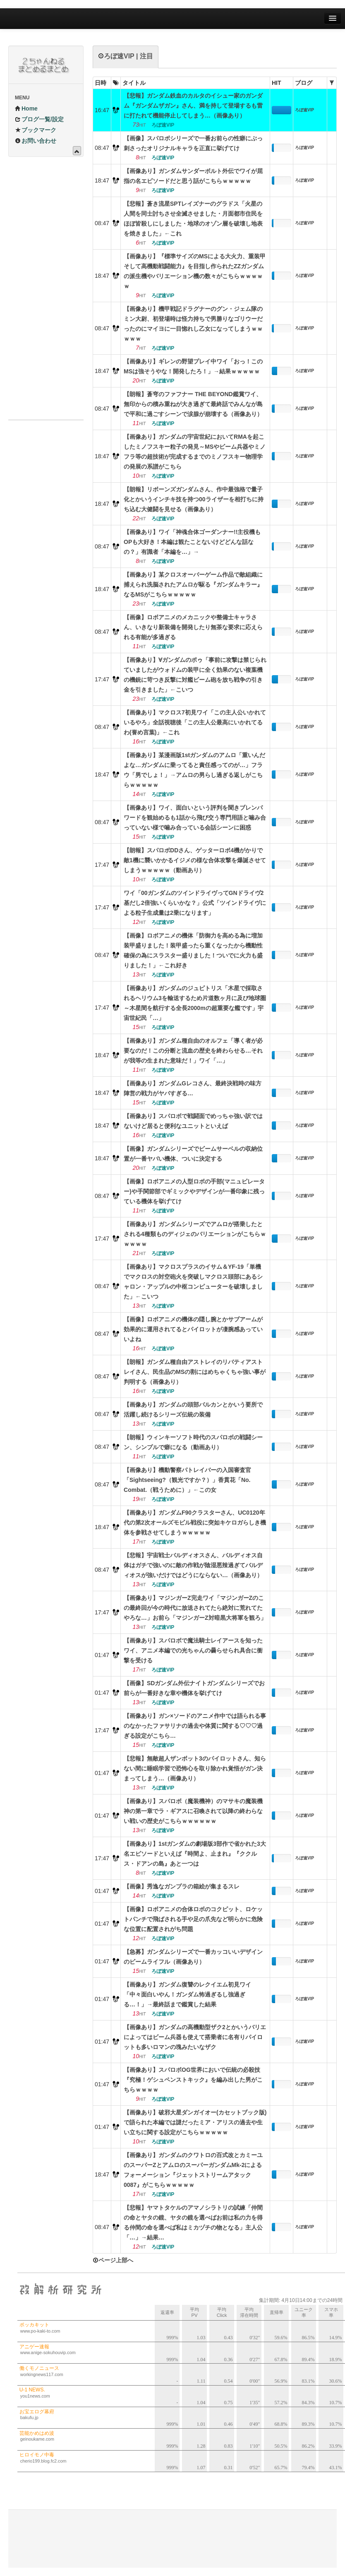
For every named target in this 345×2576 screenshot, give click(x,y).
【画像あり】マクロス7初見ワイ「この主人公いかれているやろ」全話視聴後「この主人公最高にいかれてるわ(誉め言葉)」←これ (195, 722)
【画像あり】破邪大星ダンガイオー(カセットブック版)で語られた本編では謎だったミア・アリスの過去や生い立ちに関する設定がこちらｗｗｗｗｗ (195, 2122)
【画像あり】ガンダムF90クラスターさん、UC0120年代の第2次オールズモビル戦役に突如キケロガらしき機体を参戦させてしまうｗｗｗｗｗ (195, 1522)
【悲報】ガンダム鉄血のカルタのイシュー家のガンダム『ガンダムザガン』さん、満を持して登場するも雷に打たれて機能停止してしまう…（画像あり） (193, 105)
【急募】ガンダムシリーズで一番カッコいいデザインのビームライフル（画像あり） (193, 1956)
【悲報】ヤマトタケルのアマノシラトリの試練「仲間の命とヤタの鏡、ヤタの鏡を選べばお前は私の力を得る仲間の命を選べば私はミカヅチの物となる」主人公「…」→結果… (193, 2222)
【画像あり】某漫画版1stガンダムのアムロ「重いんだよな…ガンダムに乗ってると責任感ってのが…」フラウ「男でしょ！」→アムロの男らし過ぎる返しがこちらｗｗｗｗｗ (194, 770)
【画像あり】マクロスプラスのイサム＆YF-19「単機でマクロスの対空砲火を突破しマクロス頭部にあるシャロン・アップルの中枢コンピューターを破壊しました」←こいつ (193, 1281)
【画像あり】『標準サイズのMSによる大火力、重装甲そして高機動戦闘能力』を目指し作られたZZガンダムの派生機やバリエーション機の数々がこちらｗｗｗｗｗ (195, 271)
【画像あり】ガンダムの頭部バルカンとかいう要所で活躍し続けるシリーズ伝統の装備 (193, 1409)
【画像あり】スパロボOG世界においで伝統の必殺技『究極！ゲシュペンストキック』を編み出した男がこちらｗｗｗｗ (193, 2079)
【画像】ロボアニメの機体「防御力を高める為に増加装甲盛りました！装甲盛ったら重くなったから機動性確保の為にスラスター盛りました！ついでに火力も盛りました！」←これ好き (193, 950)
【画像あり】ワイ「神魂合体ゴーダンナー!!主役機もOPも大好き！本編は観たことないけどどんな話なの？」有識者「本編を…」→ (192, 542)
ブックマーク (35, 130)
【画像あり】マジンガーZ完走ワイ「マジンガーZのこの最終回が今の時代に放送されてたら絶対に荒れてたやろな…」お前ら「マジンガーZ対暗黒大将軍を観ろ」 (195, 1608)
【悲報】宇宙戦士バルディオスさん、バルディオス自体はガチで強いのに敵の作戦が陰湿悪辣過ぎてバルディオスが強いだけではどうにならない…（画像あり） (193, 1565)
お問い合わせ (35, 140)
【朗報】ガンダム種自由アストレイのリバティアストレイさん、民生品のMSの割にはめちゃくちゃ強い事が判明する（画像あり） (195, 1372)
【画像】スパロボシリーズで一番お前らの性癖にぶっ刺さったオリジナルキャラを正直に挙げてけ (193, 143)
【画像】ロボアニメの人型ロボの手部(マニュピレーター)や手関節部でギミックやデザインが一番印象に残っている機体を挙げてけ (194, 1191)
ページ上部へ (113, 2260)
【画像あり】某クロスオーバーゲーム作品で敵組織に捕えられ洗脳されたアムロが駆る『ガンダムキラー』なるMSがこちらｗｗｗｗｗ (193, 584)
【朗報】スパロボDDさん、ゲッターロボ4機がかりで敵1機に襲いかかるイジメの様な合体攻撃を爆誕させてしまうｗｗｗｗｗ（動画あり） (195, 860)
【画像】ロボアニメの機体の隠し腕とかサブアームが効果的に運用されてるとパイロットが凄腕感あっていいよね (193, 1329)
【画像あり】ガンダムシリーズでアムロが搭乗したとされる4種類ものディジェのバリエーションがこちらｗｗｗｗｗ (195, 1234)
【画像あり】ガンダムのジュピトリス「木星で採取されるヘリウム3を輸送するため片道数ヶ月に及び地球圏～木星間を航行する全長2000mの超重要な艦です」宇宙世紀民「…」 (195, 1003)
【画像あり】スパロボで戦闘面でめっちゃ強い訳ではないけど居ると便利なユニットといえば (193, 1121)
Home (26, 108)
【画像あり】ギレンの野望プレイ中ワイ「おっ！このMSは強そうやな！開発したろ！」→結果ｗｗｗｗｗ (193, 366)
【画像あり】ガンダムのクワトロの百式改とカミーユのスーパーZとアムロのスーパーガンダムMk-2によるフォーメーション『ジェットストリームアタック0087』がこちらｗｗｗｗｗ (193, 2170)
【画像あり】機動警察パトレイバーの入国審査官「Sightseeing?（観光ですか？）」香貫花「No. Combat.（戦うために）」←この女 (187, 1480)
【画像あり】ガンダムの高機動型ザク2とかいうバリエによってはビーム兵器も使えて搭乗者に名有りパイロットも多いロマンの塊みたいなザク (195, 2037)
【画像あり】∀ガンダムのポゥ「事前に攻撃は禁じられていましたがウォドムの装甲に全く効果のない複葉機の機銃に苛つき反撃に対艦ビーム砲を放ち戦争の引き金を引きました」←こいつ (195, 675)
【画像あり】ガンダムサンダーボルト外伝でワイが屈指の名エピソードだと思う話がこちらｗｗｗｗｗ (193, 176)
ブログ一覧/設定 (39, 119)
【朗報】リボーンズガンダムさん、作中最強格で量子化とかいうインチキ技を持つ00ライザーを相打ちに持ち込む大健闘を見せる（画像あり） (194, 499)
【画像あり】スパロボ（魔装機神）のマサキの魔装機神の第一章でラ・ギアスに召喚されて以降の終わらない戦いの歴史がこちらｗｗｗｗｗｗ (193, 1811)
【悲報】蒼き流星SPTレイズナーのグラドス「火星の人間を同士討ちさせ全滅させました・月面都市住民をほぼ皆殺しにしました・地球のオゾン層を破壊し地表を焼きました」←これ (193, 218)
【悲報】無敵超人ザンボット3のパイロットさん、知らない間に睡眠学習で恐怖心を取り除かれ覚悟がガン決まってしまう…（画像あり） (195, 1768)
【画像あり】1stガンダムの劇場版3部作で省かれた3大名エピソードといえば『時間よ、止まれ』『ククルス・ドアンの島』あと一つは (195, 1853)
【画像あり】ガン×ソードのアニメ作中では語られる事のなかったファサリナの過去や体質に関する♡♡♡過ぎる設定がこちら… (195, 1726)
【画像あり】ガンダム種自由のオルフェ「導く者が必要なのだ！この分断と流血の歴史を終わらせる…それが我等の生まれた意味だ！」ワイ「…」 (193, 1050)
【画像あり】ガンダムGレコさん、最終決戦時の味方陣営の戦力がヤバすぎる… (192, 1088)
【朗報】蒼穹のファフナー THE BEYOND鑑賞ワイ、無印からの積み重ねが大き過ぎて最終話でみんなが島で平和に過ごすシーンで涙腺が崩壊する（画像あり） (193, 404)
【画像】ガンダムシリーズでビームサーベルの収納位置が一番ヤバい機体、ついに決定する (193, 1153)
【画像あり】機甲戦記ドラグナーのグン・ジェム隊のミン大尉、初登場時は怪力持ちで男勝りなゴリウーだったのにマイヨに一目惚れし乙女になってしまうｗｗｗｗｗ (193, 323)
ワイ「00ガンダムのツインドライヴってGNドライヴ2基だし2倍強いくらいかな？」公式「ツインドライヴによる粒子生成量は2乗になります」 (195, 903)
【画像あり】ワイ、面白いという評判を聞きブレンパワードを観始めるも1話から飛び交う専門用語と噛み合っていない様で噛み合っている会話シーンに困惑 (195, 817)
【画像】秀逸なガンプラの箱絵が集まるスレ (182, 1886)
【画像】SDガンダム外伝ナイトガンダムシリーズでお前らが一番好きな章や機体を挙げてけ (194, 1688)
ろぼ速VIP (304, 110)
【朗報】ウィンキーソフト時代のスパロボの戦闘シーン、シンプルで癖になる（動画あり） (193, 1442)
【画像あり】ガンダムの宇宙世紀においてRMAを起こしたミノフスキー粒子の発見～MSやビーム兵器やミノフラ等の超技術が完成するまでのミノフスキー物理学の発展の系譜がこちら (195, 451)
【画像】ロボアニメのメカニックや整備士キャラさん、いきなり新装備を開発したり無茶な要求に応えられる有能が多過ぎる (193, 627)
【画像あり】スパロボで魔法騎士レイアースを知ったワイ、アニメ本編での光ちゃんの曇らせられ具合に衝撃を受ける (193, 1650)
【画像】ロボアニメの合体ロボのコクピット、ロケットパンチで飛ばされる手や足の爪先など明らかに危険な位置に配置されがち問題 (193, 1919)
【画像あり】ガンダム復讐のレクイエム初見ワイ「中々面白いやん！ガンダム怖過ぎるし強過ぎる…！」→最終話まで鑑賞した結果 (187, 1994)
